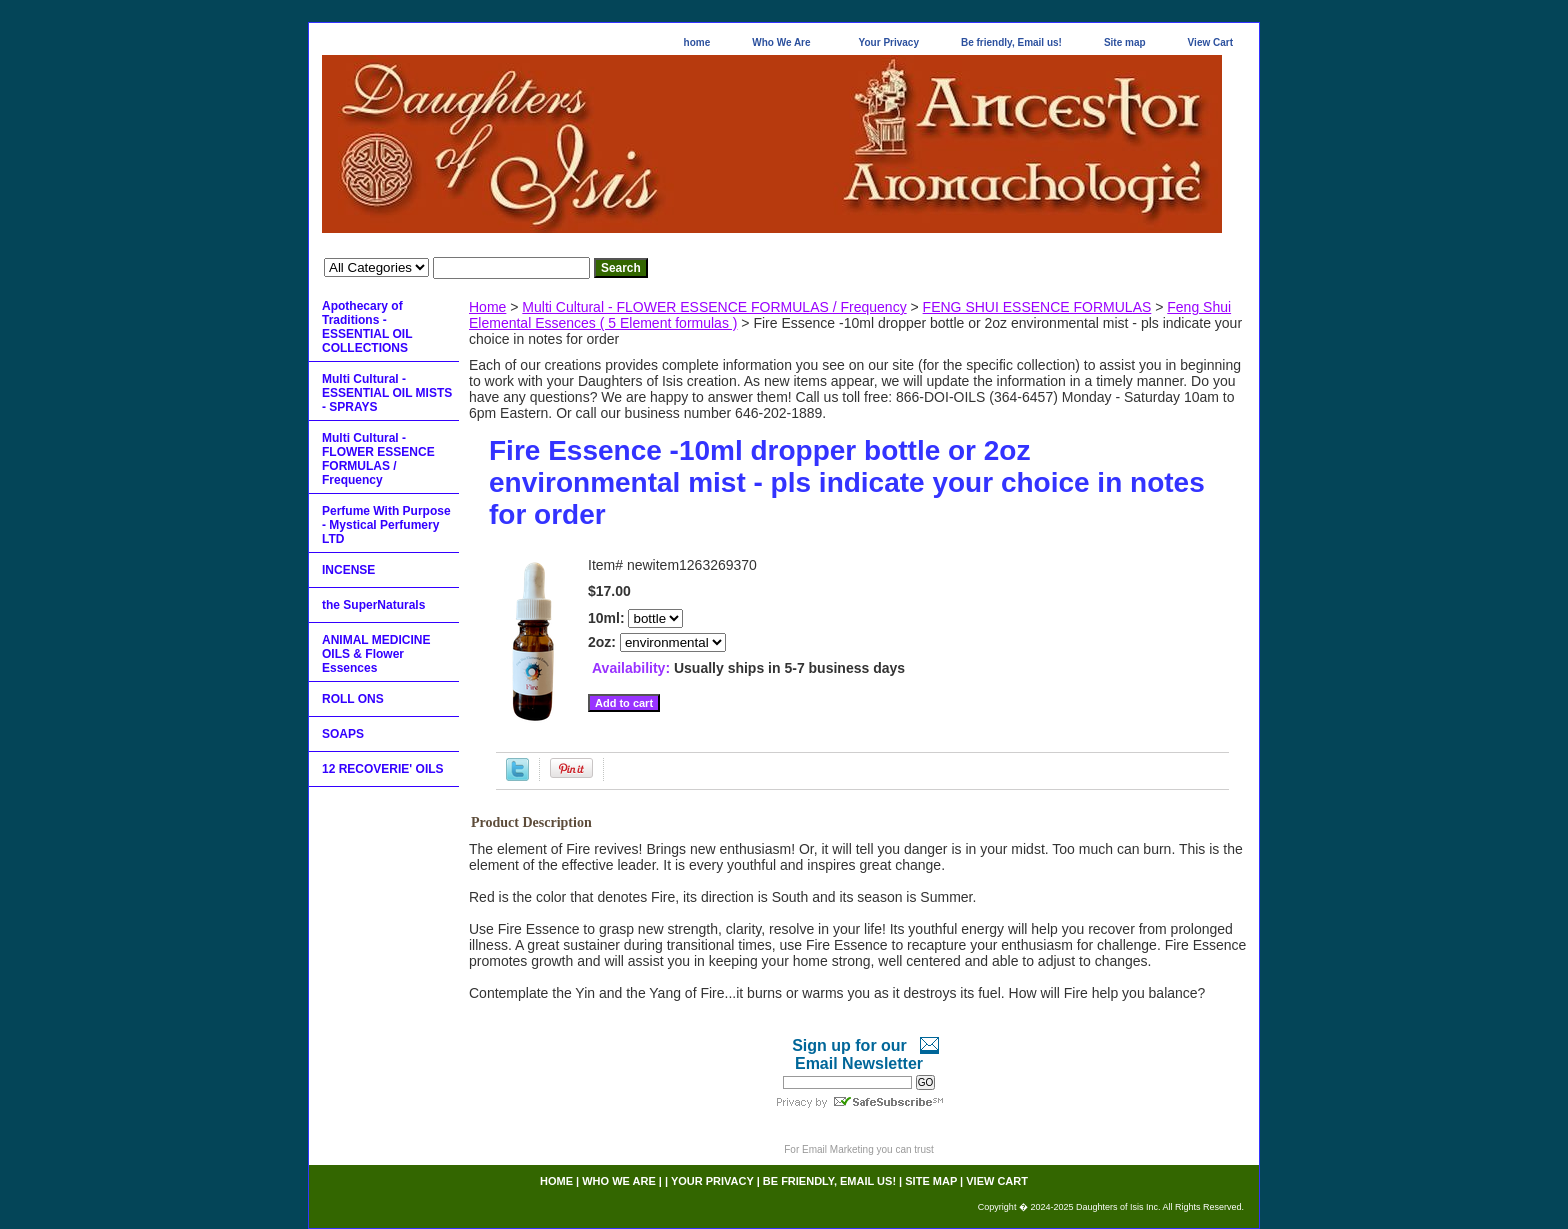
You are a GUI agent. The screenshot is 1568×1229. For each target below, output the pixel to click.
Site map (1125, 42)
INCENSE (348, 570)
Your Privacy (889, 42)
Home (487, 307)
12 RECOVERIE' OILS (383, 769)
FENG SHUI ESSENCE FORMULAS (1037, 307)
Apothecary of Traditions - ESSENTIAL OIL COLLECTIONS (367, 327)
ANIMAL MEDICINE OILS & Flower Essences (376, 654)
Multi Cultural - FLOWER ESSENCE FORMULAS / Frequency (714, 307)
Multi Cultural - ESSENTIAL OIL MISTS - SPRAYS (387, 393)
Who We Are (781, 42)
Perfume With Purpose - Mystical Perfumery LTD (386, 525)
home (697, 42)
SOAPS (343, 734)
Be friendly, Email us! (1011, 42)
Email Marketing (838, 1149)
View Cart (1210, 42)
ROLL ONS (353, 699)
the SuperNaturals (373, 605)
